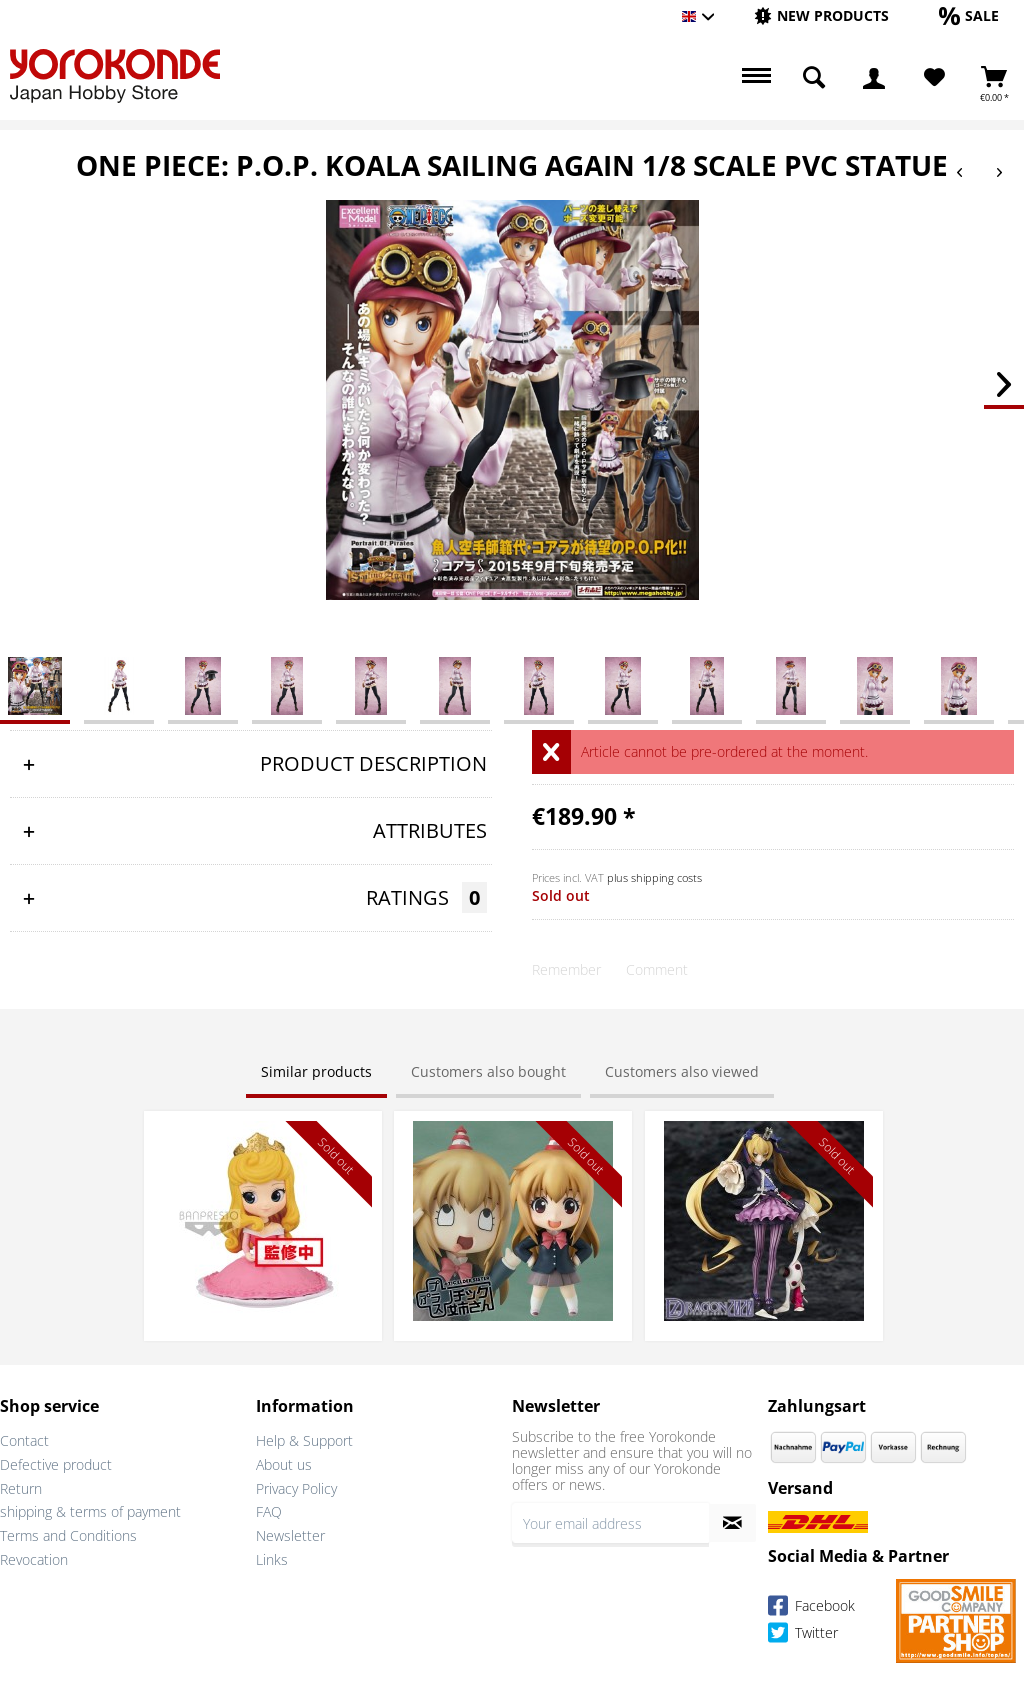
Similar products (316, 1071)
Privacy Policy (296, 1488)
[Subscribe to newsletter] (732, 1523)
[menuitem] (821, 16)
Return (21, 1488)
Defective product (56, 1464)
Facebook (811, 1608)
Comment (657, 969)
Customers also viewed (682, 1071)
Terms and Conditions (68, 1535)
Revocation (34, 1559)
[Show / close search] (814, 78)
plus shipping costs (654, 877)
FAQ (269, 1511)
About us (284, 1464)
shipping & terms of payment (90, 1511)
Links (272, 1559)
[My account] (874, 78)
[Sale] (969, 15)
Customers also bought (488, 1071)
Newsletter (290, 1535)
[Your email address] (610, 1523)
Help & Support (304, 1440)
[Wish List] (934, 78)
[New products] (821, 15)
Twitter (803, 1635)
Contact (24, 1440)
